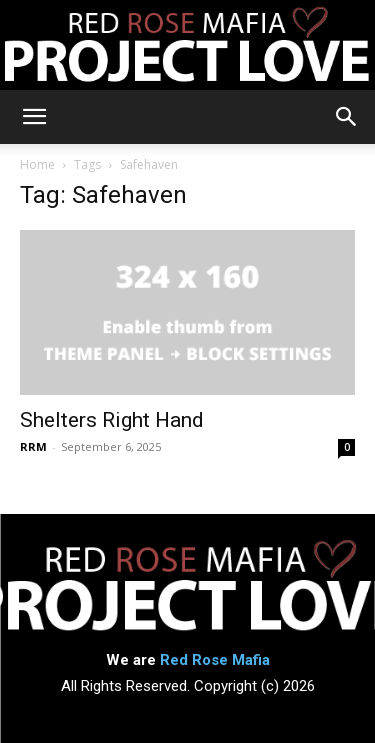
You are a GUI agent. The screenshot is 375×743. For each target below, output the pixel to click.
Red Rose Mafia (215, 660)
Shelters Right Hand (112, 420)
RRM (33, 446)
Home (37, 164)
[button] (34, 117)
